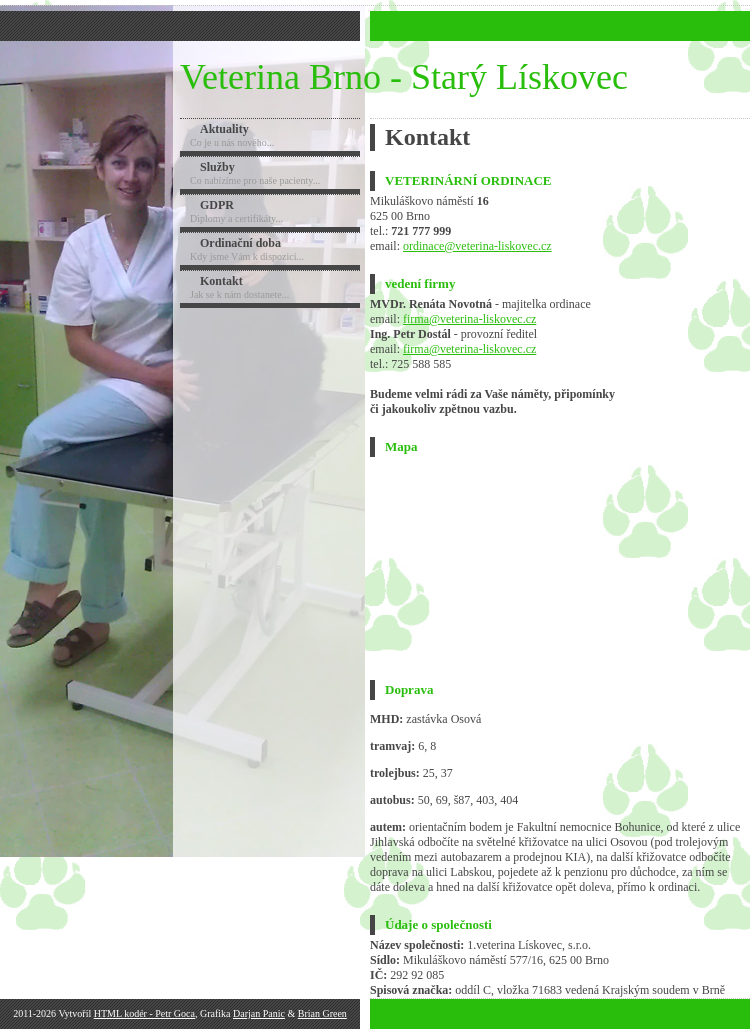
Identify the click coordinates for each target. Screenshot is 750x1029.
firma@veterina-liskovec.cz (469, 319)
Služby (217, 167)
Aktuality (224, 129)
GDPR (217, 205)
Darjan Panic (259, 1013)
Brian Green (322, 1013)
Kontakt (221, 281)
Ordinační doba (240, 243)
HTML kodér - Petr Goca (144, 1013)
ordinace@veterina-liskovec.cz (477, 246)
